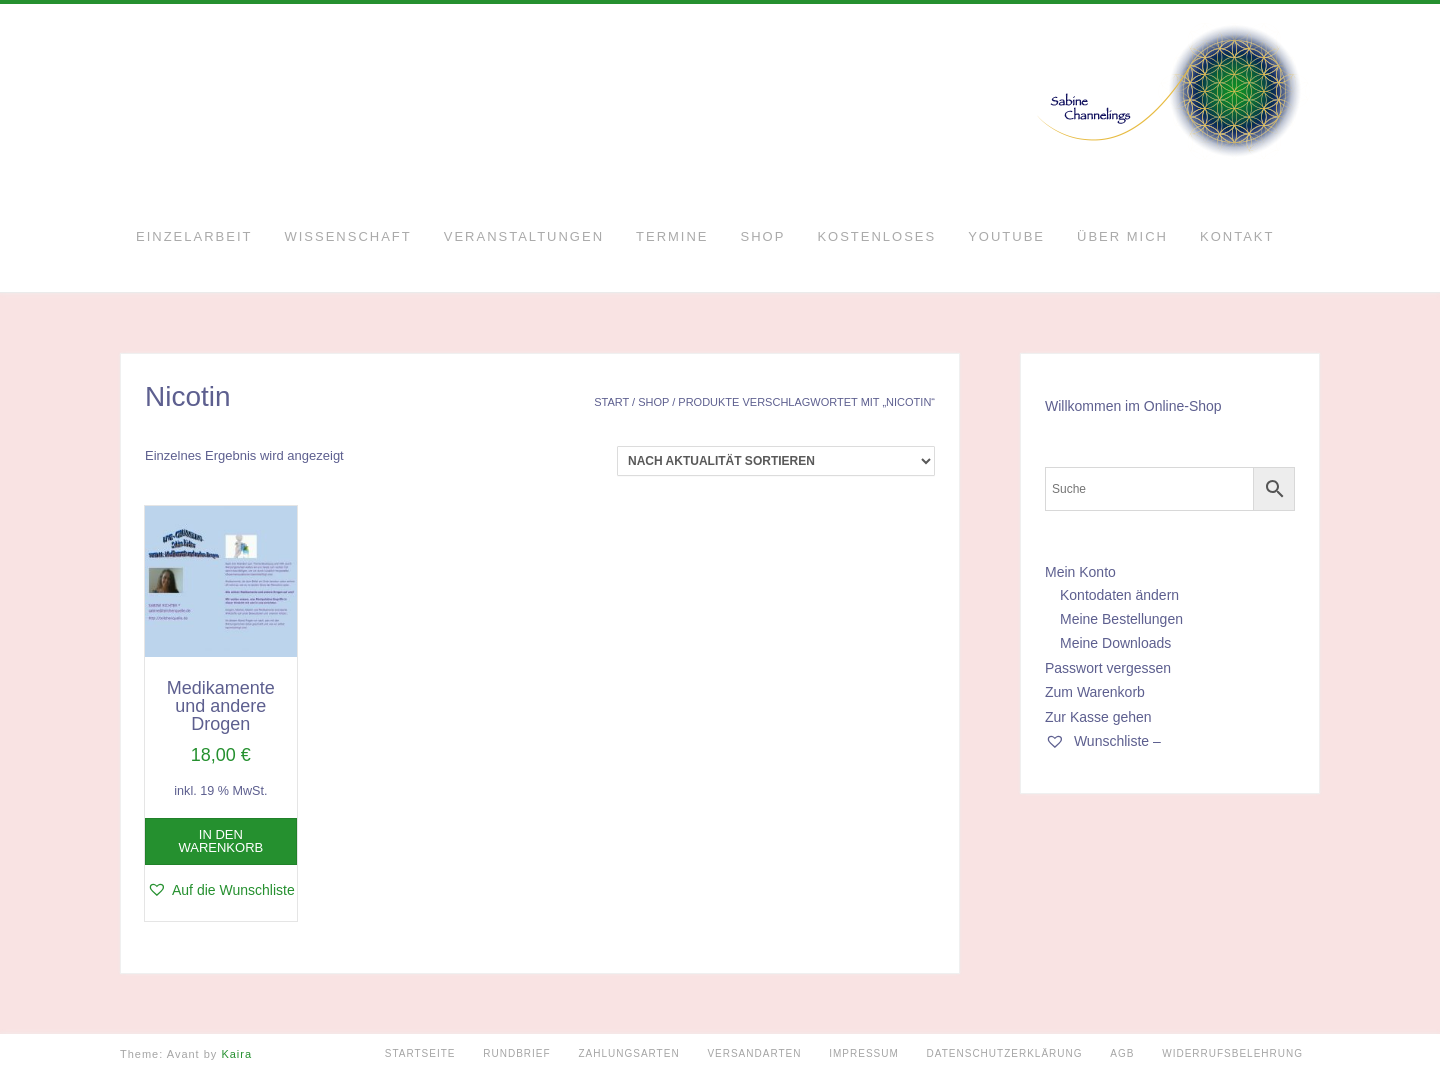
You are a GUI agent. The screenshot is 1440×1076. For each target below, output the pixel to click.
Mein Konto (1080, 572)
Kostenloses (876, 236)
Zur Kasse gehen (1098, 717)
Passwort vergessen (1108, 668)
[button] (221, 890)
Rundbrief (516, 1053)
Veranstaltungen (524, 236)
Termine (672, 236)
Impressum (864, 1053)
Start (611, 402)
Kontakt (1237, 236)
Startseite (420, 1053)
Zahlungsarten (628, 1053)
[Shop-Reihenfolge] (776, 461)
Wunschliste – (1103, 741)
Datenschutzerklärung (1005, 1053)
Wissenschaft (347, 236)
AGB (1122, 1053)
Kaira (236, 1054)
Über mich (1122, 236)
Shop (763, 236)
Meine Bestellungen (1121, 619)
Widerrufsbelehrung (1232, 1053)
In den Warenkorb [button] (220, 841)
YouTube (1006, 236)
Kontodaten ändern (1119, 595)
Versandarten (754, 1053)
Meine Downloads (1115, 643)
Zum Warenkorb (1095, 692)
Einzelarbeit (194, 236)
